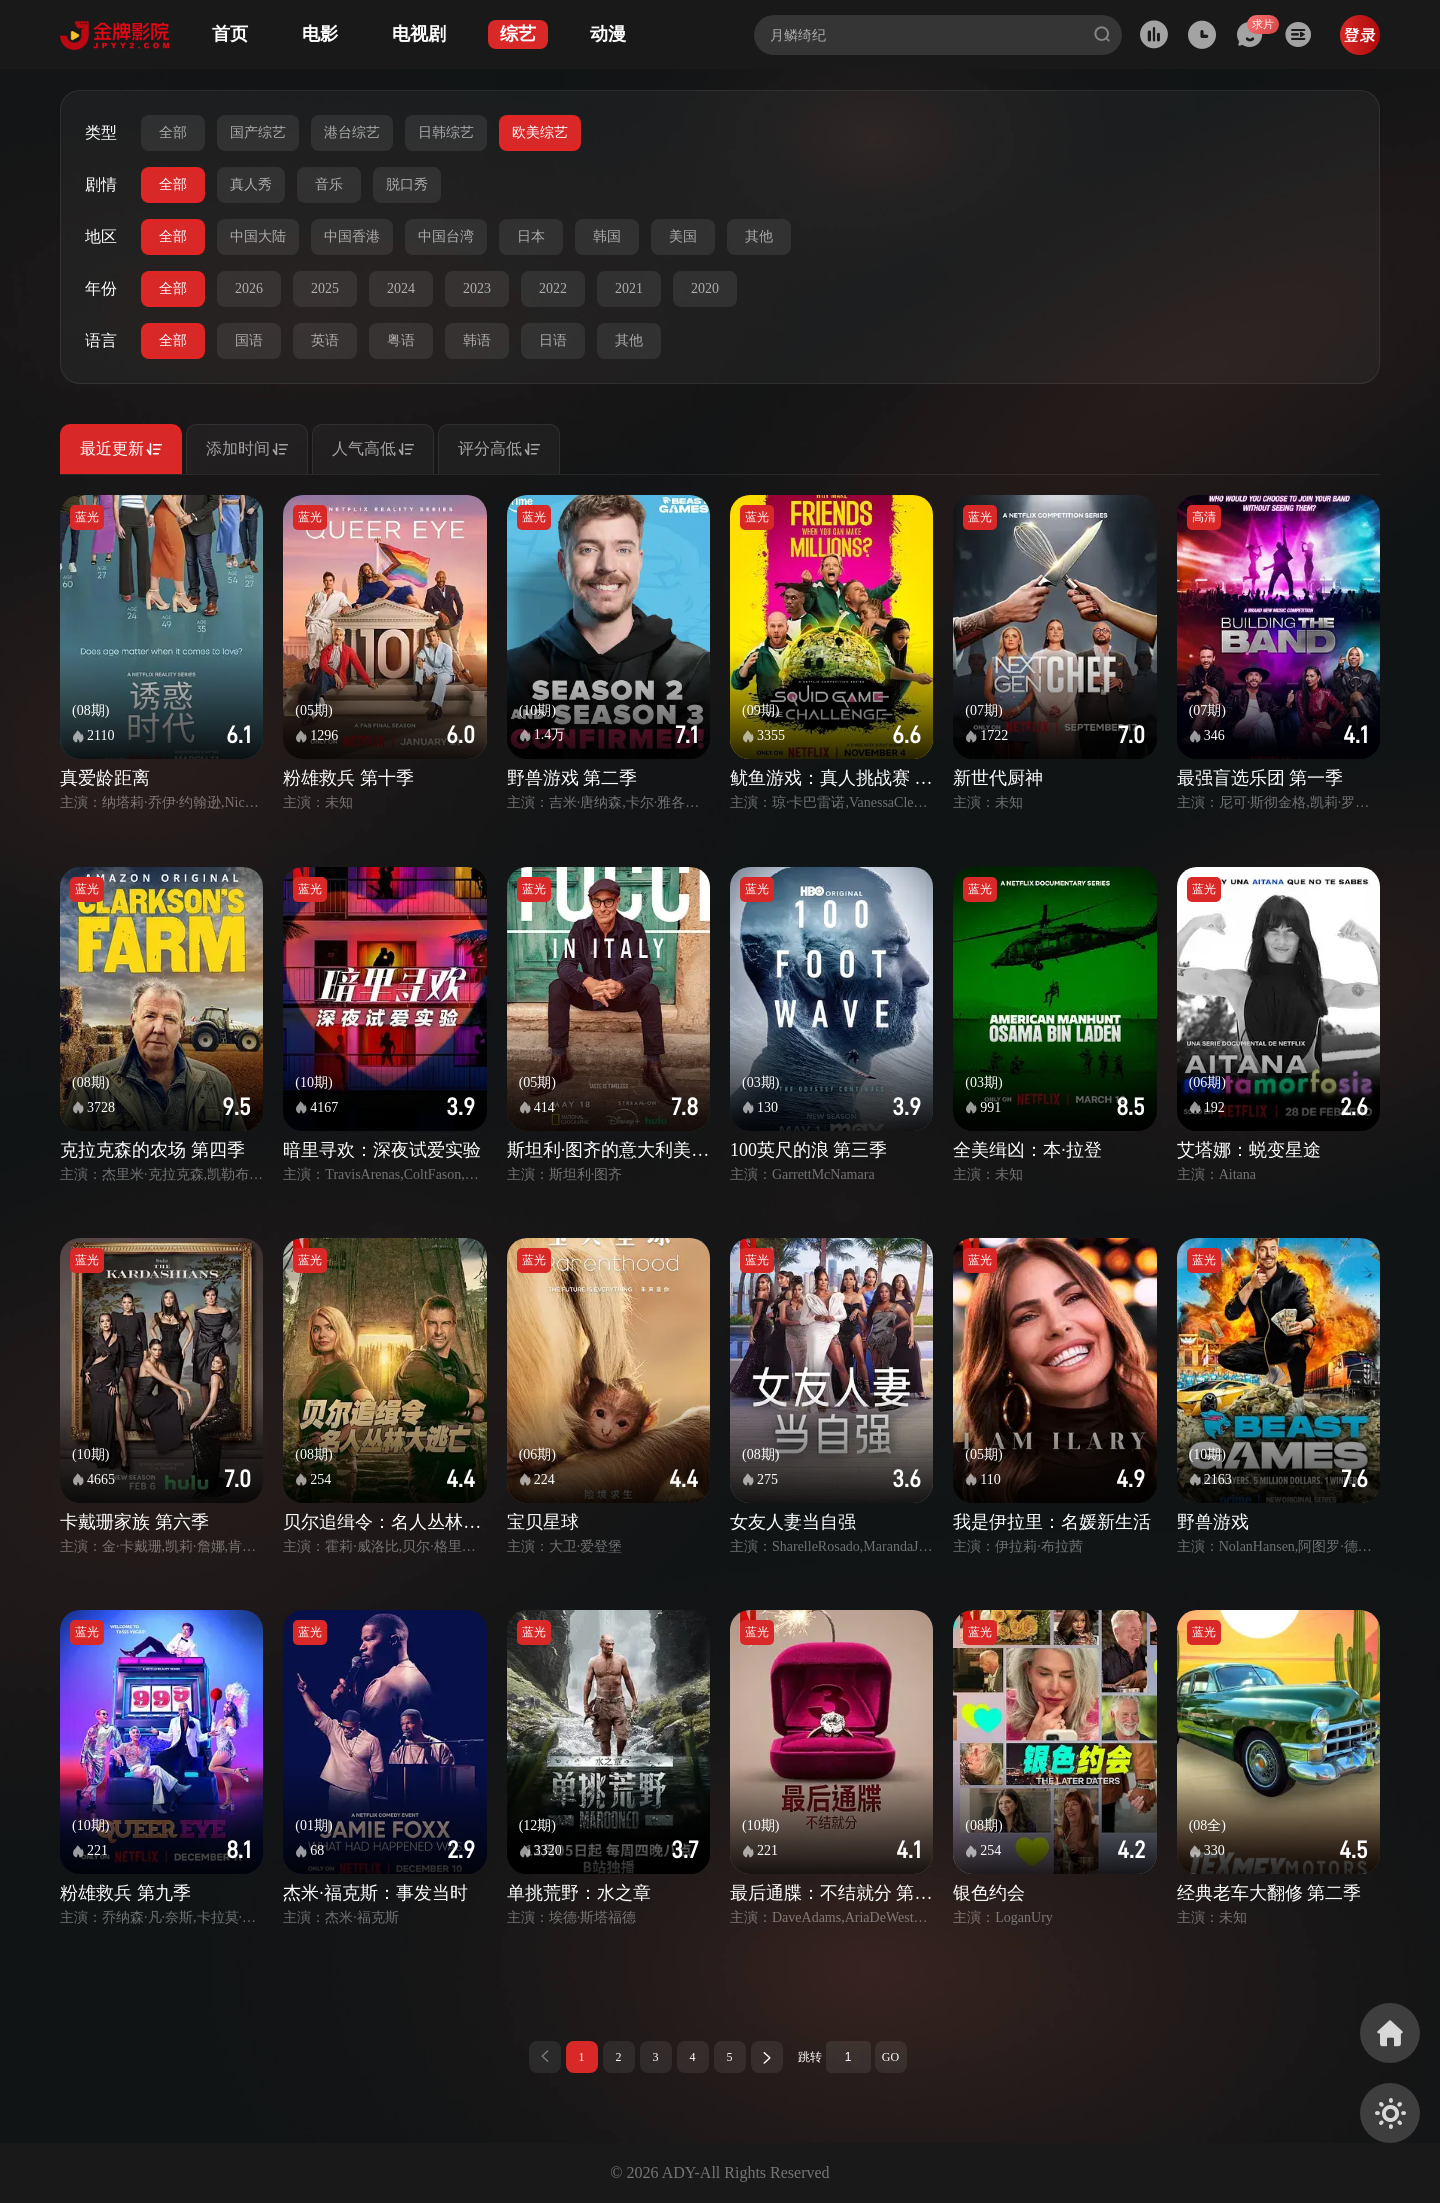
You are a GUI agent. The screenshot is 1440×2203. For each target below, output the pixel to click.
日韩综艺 (446, 132)
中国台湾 (446, 236)
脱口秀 (407, 184)
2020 (705, 288)
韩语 (477, 340)
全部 (173, 132)
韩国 (607, 236)
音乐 (329, 184)
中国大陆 (258, 236)
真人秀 (251, 184)
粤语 (401, 340)
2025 (325, 288)
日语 (553, 340)
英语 (325, 340)
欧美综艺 (540, 132)
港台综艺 (352, 132)
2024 (401, 288)
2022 (553, 288)
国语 (249, 340)
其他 (759, 236)
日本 (531, 236)
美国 (683, 236)
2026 (249, 288)
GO (890, 2057)
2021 (629, 288)
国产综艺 (258, 132)
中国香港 (352, 236)
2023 (477, 288)
